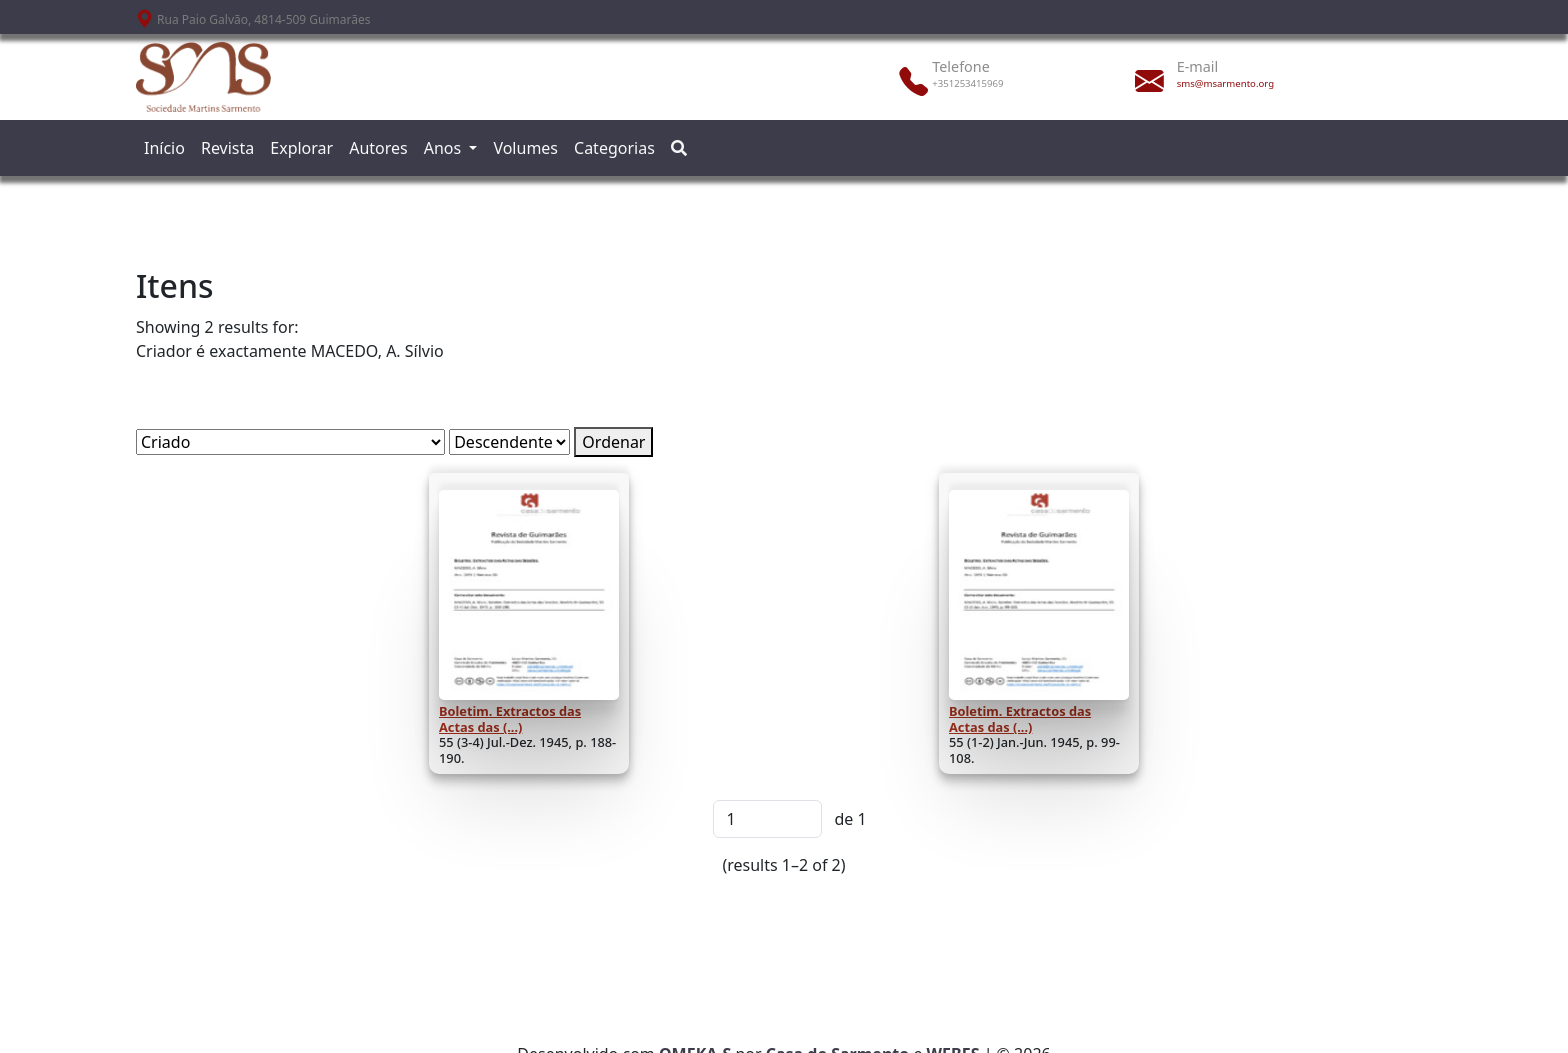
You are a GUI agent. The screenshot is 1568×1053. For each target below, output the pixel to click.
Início (164, 148)
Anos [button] (445, 148)
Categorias (614, 148)
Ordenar (613, 442)
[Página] (767, 819)
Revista (227, 148)
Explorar (301, 148)
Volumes (525, 148)
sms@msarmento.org (1225, 83)
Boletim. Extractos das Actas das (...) (510, 719)
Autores (378, 148)
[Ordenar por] (290, 442)
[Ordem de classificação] (509, 442)
